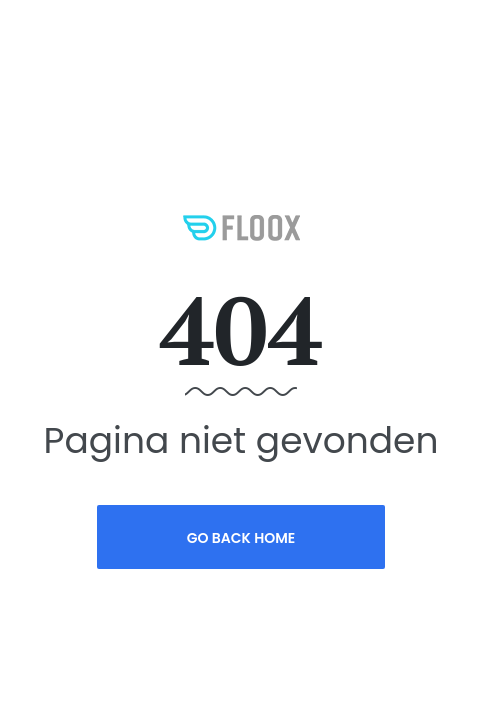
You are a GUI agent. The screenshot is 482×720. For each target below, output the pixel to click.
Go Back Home (241, 538)
